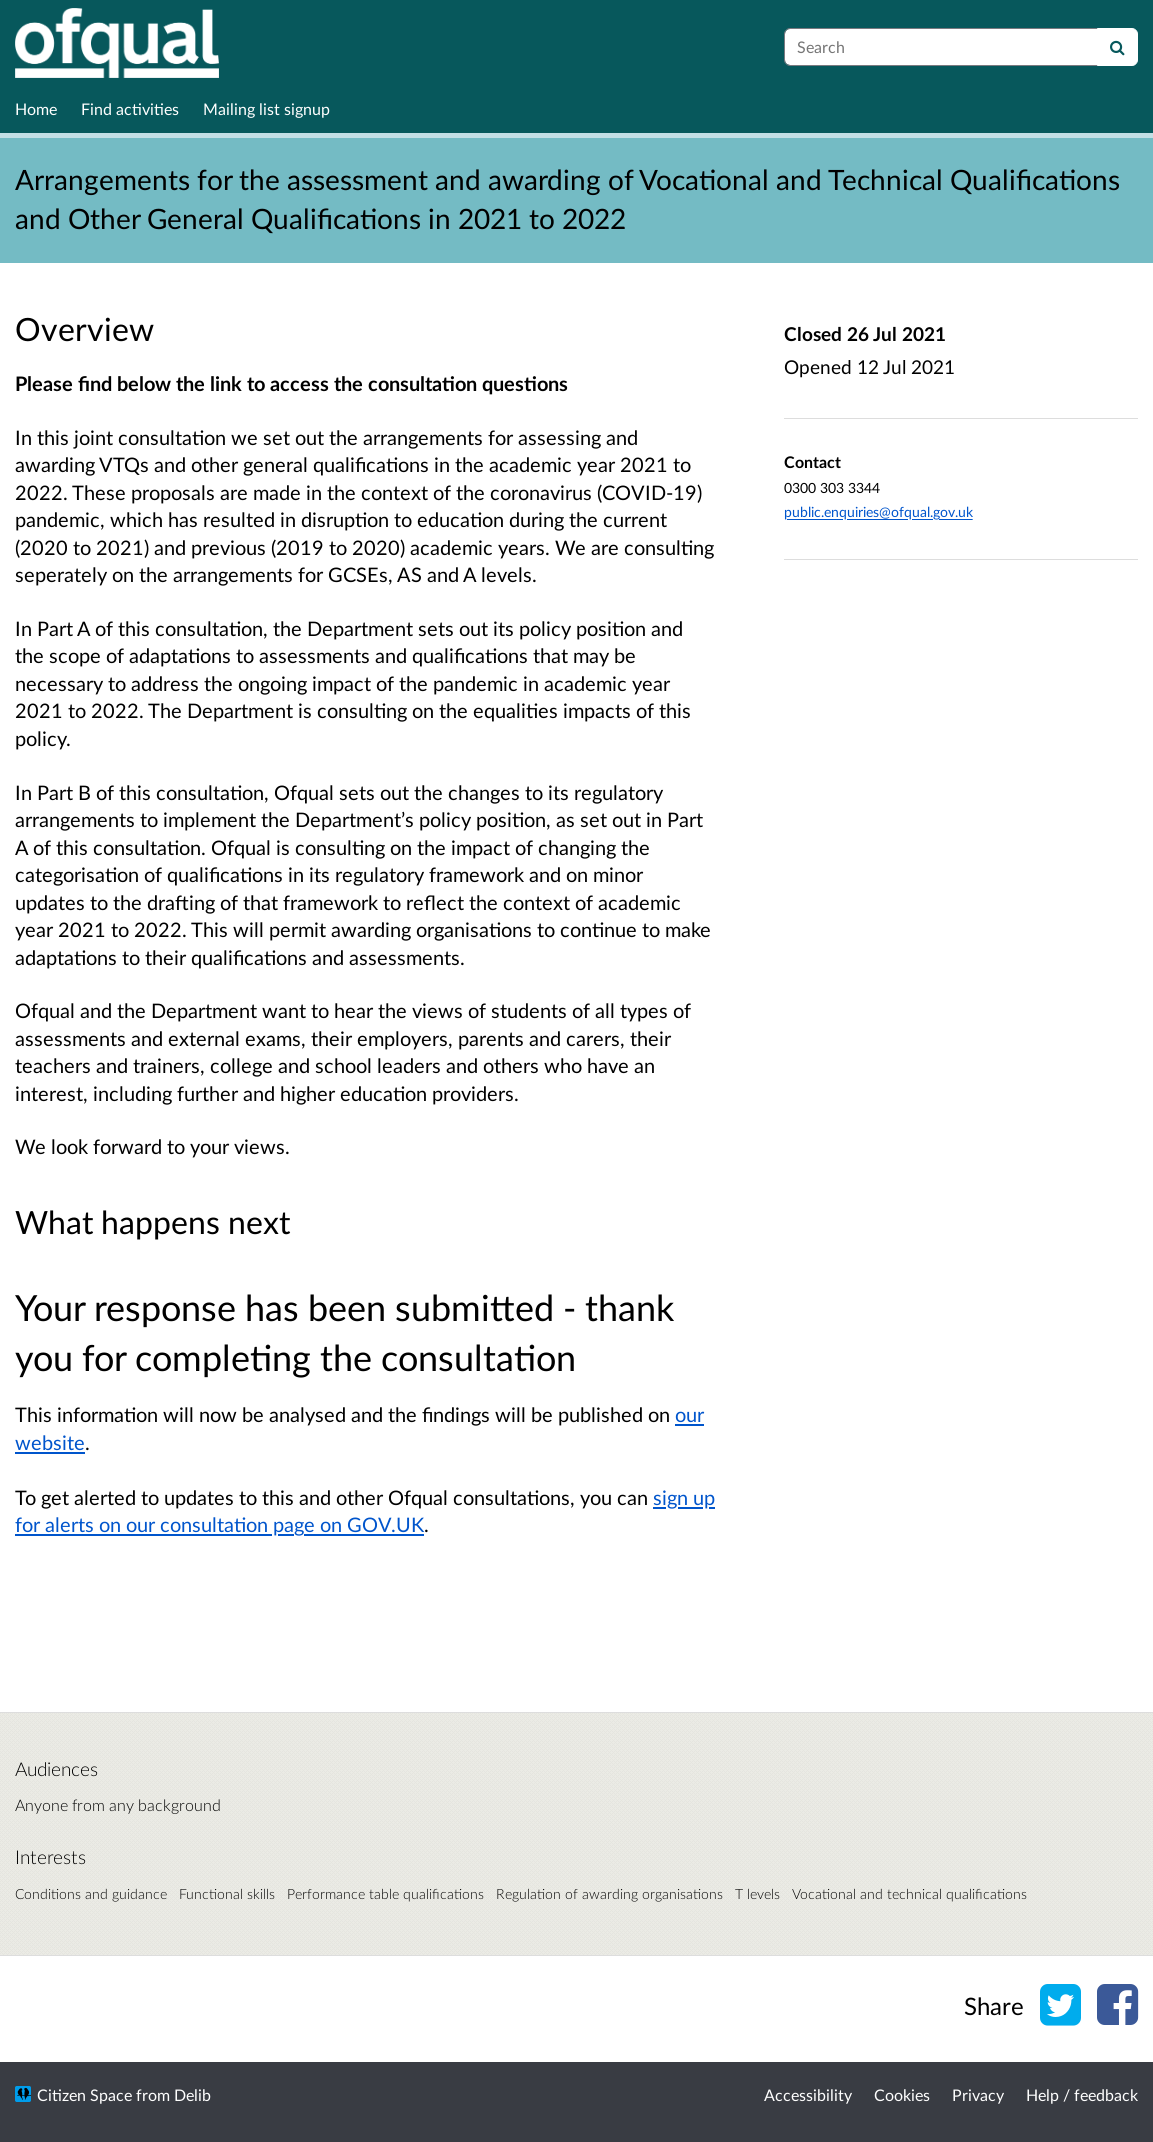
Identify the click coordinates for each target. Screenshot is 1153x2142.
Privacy (978, 2094)
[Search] (1117, 47)
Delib (192, 2094)
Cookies (902, 2094)
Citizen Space (84, 2094)
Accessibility (808, 2094)
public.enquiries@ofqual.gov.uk (878, 511)
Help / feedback (1082, 2094)
